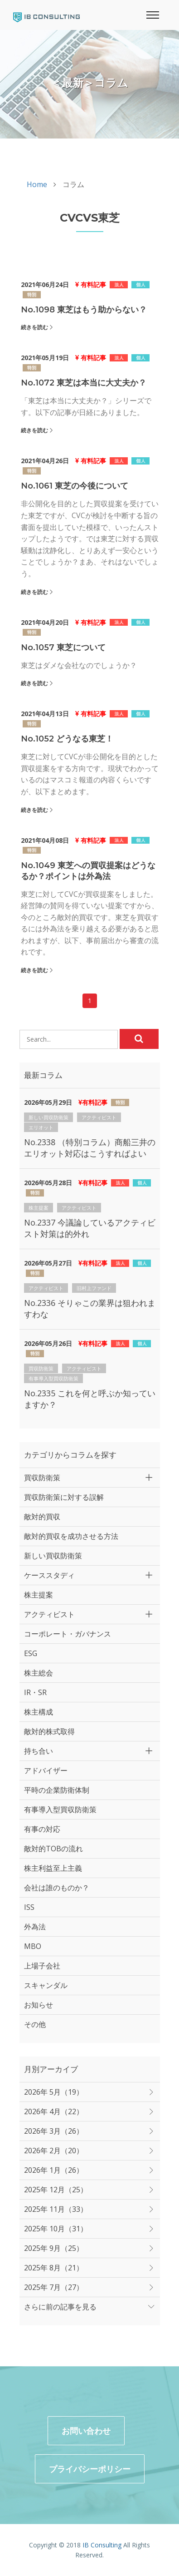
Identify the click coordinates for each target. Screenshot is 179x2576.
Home (37, 184)
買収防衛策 (41, 1368)
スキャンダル (46, 1985)
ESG (30, 1653)
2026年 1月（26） (53, 2170)
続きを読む (34, 327)
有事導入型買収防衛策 (53, 1378)
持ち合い (38, 1751)
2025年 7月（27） (53, 2287)
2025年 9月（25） (53, 2248)
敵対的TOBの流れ (53, 1849)
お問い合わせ (86, 2430)
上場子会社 (42, 1966)
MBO (32, 1946)
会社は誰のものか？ (56, 1888)
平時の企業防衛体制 (56, 1790)
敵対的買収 (42, 1517)
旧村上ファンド (94, 1288)
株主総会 (38, 1673)
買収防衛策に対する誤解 (64, 1497)
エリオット (41, 1127)
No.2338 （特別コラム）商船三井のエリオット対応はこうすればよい (89, 1148)
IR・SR (35, 1692)
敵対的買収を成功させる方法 (71, 1536)
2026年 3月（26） (53, 2131)
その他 (35, 2024)
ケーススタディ (49, 1575)
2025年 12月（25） (55, 2190)
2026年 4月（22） (53, 2111)
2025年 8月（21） (53, 2268)
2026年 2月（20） (53, 2151)
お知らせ (38, 2005)
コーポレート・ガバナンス (67, 1634)
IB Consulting (101, 2545)
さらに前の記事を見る (60, 2307)
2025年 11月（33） (55, 2209)
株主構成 (38, 1712)
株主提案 (38, 1207)
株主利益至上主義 (53, 1868)
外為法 (35, 1927)
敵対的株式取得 (49, 1731)
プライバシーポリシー (90, 2468)
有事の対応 (42, 1829)
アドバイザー (46, 1770)
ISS (29, 1907)
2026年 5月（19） (53, 2092)
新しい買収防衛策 (48, 1117)
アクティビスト (99, 1117)
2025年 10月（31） (55, 2229)
